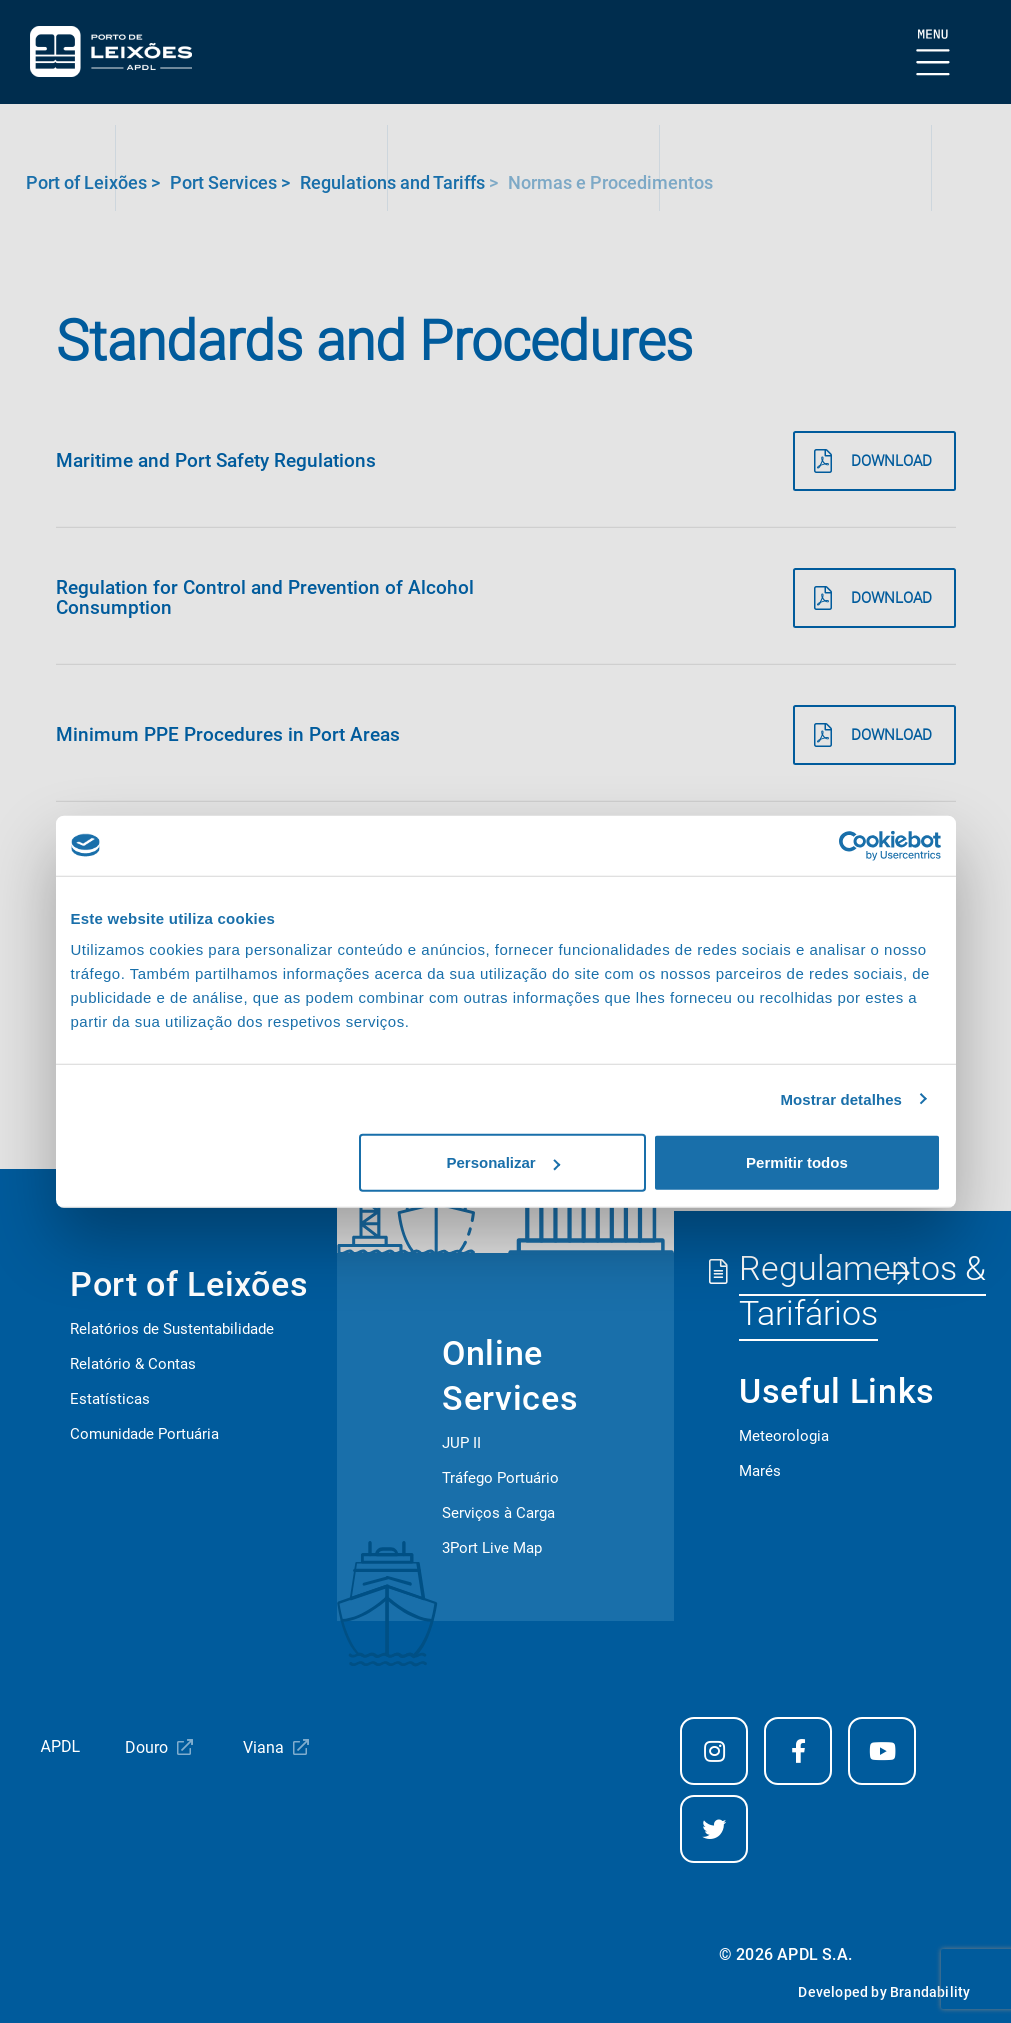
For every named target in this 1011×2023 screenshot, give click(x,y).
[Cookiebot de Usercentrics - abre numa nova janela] (853, 845)
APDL (61, 1746)
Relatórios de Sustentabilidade (172, 1329)
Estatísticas (110, 1399)
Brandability (930, 1992)
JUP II (461, 1443)
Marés (760, 1471)
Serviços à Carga (498, 1513)
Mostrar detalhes (841, 1098)
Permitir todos (797, 1162)
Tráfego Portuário (500, 1478)
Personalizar (503, 1162)
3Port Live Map (492, 1548)
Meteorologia (784, 1436)
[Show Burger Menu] (933, 53)
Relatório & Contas (133, 1364)
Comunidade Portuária (144, 1434)
